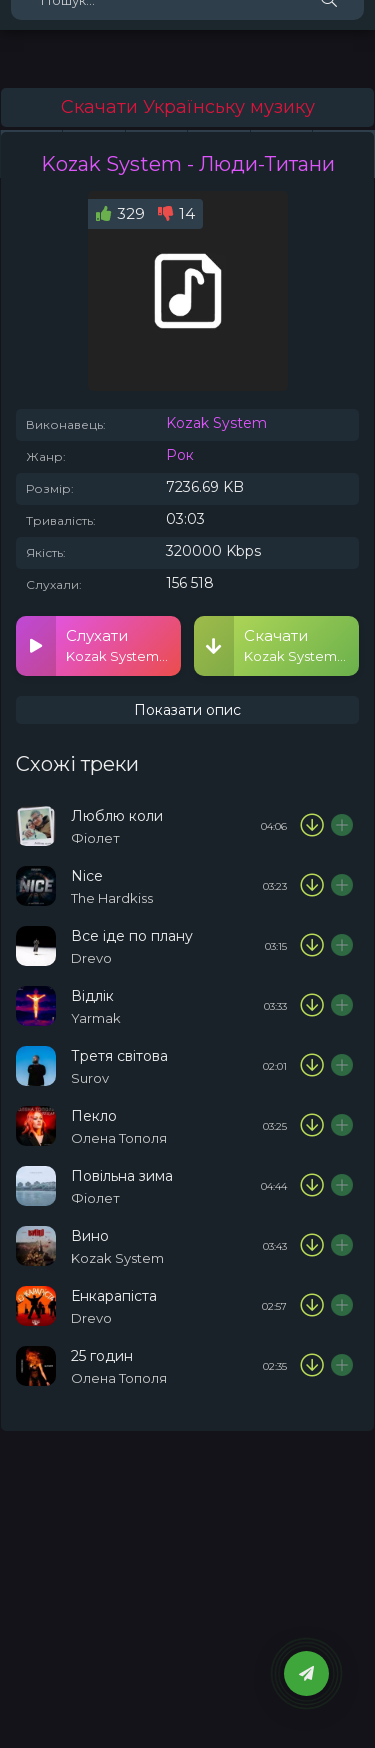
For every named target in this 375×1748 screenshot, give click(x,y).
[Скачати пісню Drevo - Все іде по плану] (312, 946)
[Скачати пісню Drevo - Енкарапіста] (312, 1306)
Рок (180, 455)
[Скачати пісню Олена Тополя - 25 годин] (312, 1366)
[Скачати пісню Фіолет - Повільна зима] (312, 1186)
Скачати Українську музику (188, 107)
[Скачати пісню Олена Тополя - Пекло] (312, 1126)
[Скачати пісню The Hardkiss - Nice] (312, 886)
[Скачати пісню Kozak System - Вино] (312, 1246)
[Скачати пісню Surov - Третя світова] (312, 1066)
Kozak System (216, 423)
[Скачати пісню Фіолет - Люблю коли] (312, 826)
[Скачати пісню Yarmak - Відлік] (312, 1006)
